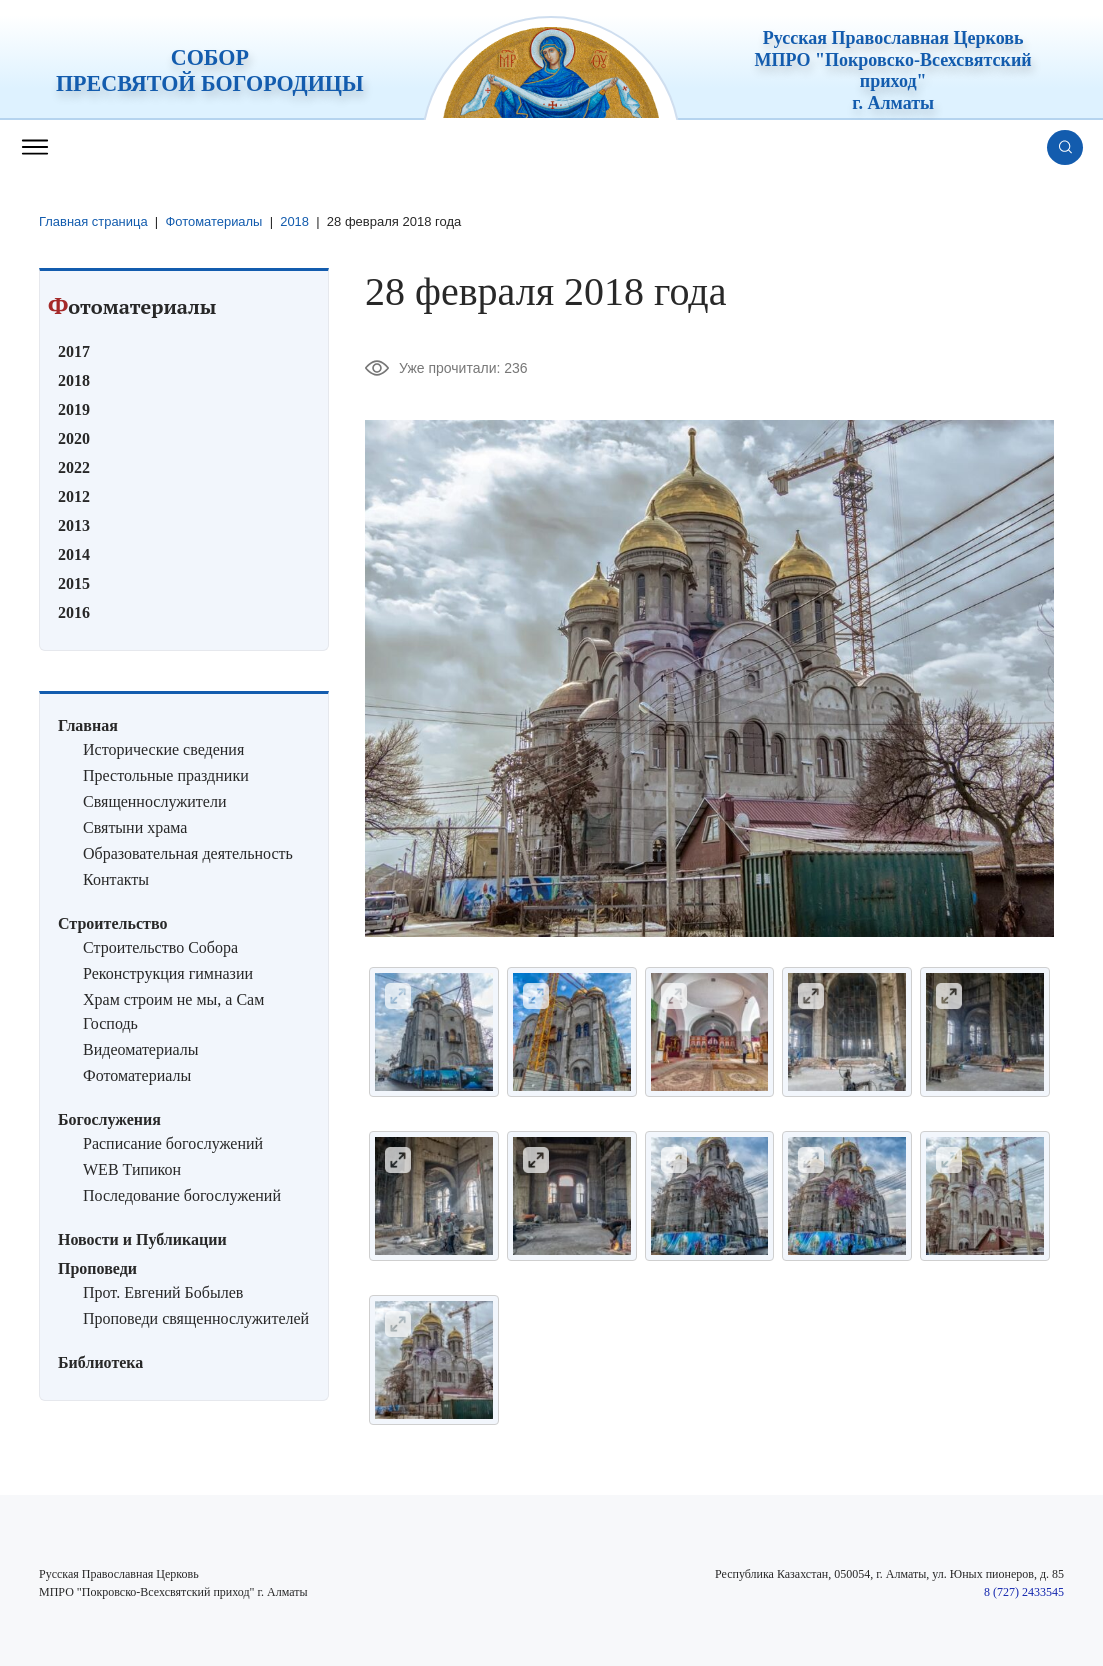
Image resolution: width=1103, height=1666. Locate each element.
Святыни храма (135, 826)
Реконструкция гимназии (168, 972)
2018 (295, 221)
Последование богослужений (182, 1194)
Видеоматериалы (141, 1048)
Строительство (112, 922)
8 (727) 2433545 (1024, 1591)
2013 (74, 524)
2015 (74, 582)
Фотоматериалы (214, 221)
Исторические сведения (163, 748)
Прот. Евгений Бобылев (163, 1291)
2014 (74, 553)
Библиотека (100, 1361)
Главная (88, 724)
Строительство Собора (160, 946)
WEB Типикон (132, 1168)
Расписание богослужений (173, 1142)
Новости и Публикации (142, 1238)
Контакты (116, 878)
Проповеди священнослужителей (196, 1317)
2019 (74, 408)
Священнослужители (154, 800)
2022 (74, 466)
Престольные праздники (166, 774)
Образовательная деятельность (188, 852)
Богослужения (109, 1118)
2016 (74, 611)
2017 (74, 350)
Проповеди (97, 1267)
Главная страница (93, 221)
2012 (74, 495)
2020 (74, 437)
